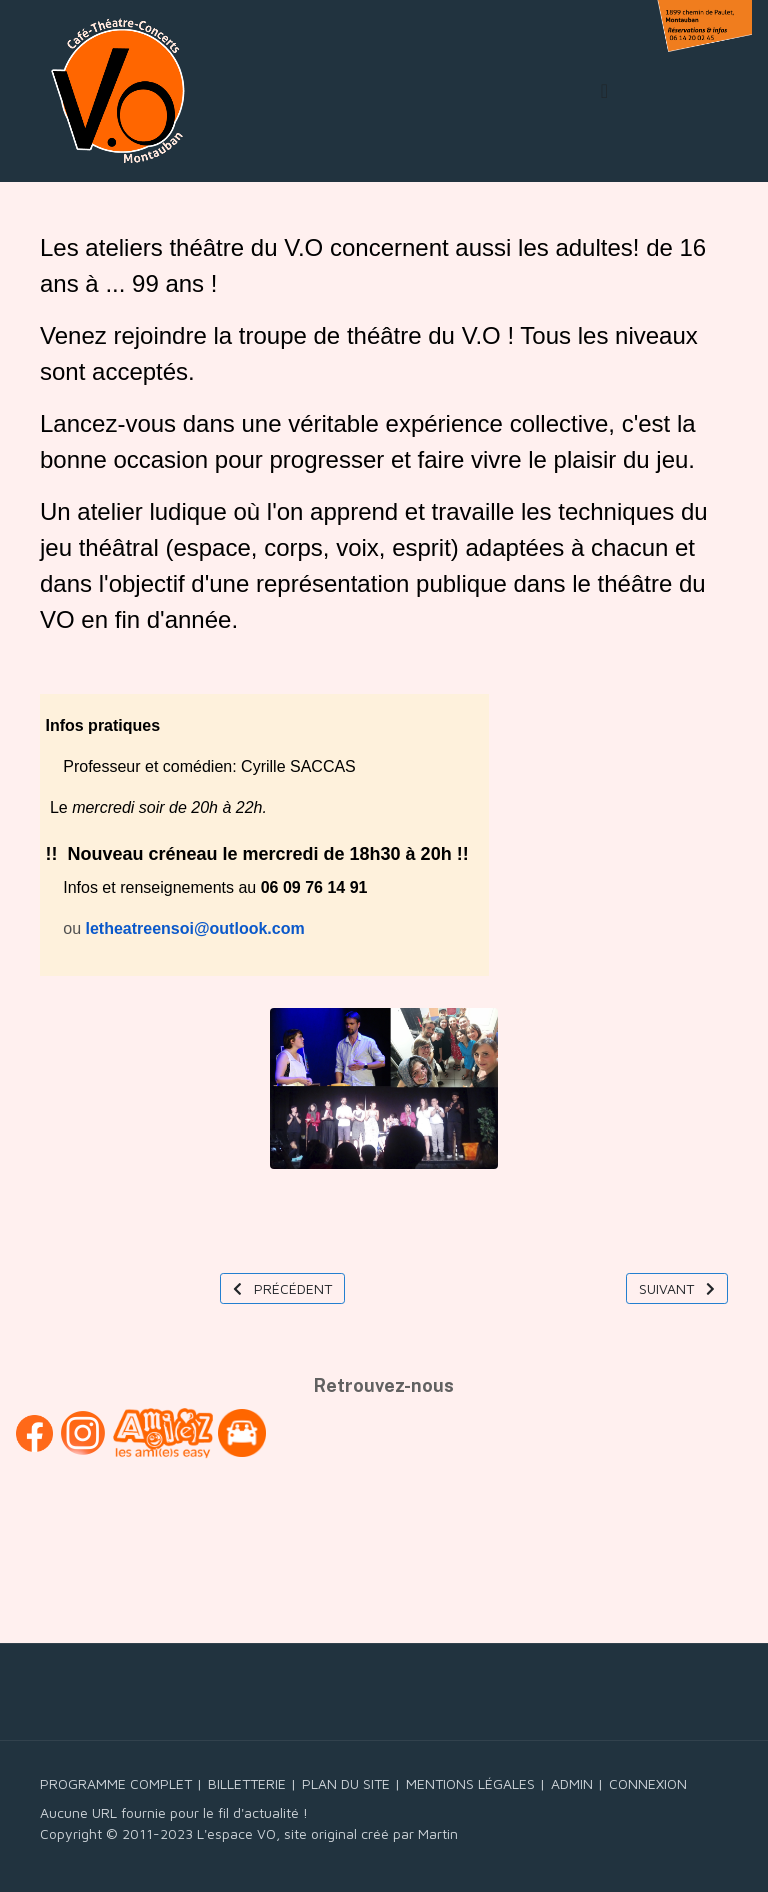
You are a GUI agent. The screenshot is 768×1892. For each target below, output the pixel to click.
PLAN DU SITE (346, 1783)
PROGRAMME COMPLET (116, 1783)
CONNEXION (648, 1783)
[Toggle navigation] (604, 91)
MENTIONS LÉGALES (470, 1783)
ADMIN (572, 1783)
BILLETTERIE (247, 1783)
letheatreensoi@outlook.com (194, 928)
